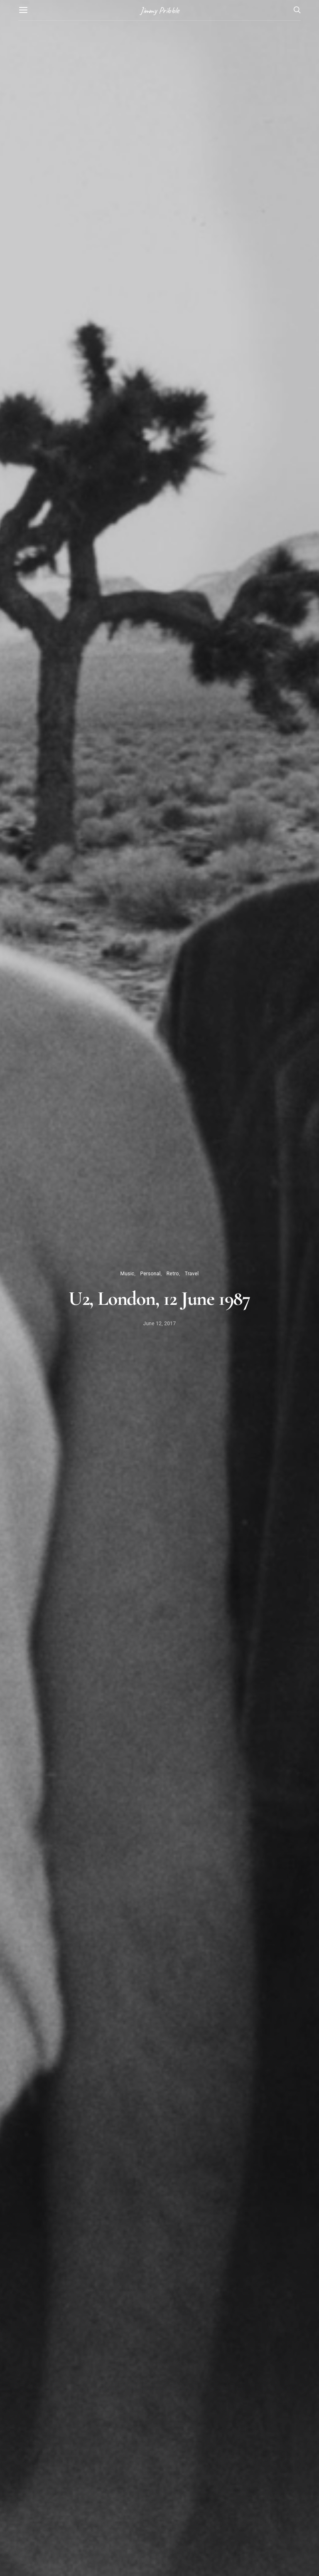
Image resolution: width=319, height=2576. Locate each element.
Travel (192, 1274)
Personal (150, 1274)
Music (127, 1274)
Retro (173, 1274)
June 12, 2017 (159, 1323)
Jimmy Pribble (159, 10)
